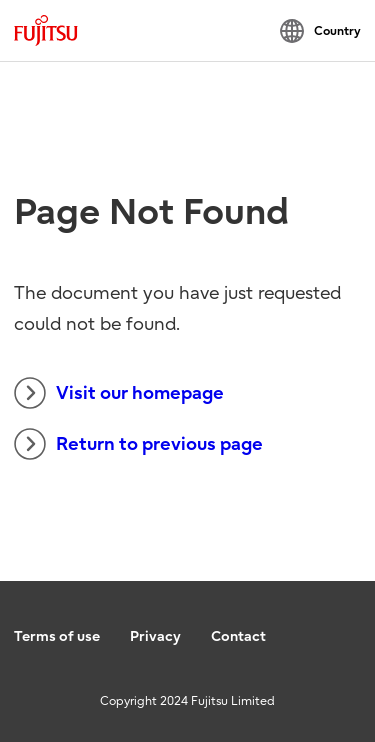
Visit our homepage (119, 393)
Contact (238, 636)
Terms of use (57, 636)
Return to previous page (138, 444)
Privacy (155, 636)
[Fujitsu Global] (46, 30)
